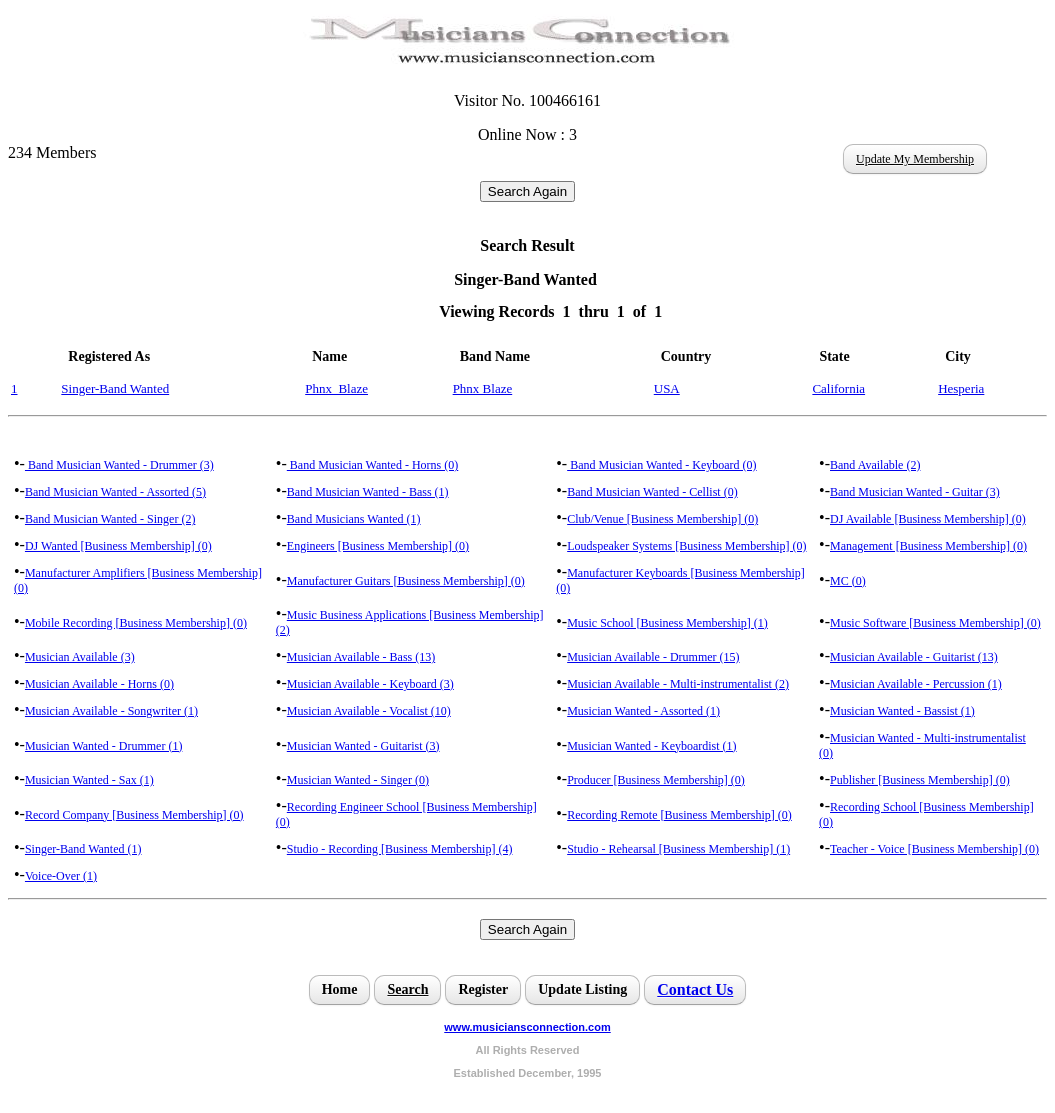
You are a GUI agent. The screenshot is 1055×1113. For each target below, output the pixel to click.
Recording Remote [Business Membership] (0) (679, 815)
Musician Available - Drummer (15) (653, 657)
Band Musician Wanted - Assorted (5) (115, 492)
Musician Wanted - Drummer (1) (103, 746)
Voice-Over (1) (61, 876)
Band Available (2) (875, 465)
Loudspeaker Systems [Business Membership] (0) (686, 546)
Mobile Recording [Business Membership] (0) (136, 623)
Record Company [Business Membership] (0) (134, 815)
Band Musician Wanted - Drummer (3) (119, 465)
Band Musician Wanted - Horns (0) (372, 465)
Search (407, 989)
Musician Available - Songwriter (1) (111, 711)
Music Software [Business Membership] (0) (935, 623)
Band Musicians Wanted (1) (354, 519)
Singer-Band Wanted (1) (83, 849)
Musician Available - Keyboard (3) (370, 684)
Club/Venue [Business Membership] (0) (662, 519)
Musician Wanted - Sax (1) (89, 780)
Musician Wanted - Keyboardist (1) (651, 746)
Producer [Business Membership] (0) (656, 780)
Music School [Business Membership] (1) (667, 623)
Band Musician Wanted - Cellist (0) (652, 492)
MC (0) (848, 581)
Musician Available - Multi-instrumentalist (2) (678, 684)
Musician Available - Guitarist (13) (914, 657)
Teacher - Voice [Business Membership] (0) (934, 849)
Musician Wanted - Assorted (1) (643, 711)
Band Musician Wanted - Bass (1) (368, 492)
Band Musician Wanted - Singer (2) (110, 519)
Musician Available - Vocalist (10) (369, 711)
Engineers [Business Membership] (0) (378, 546)
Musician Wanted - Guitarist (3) (363, 746)
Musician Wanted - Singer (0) (358, 780)
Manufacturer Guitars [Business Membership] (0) (406, 581)
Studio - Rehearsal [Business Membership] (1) (678, 849)
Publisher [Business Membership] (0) (920, 780)
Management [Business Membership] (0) (928, 546)
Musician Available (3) (80, 657)
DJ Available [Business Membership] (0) (928, 519)
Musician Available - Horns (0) (99, 684)
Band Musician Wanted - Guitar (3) (915, 492)
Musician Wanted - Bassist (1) (902, 711)
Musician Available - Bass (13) (361, 657)
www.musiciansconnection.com (527, 1027)
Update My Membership (915, 159)
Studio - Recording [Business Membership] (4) (400, 849)
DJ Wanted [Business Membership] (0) (118, 546)
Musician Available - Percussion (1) (916, 684)
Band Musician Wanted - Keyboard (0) (661, 465)
